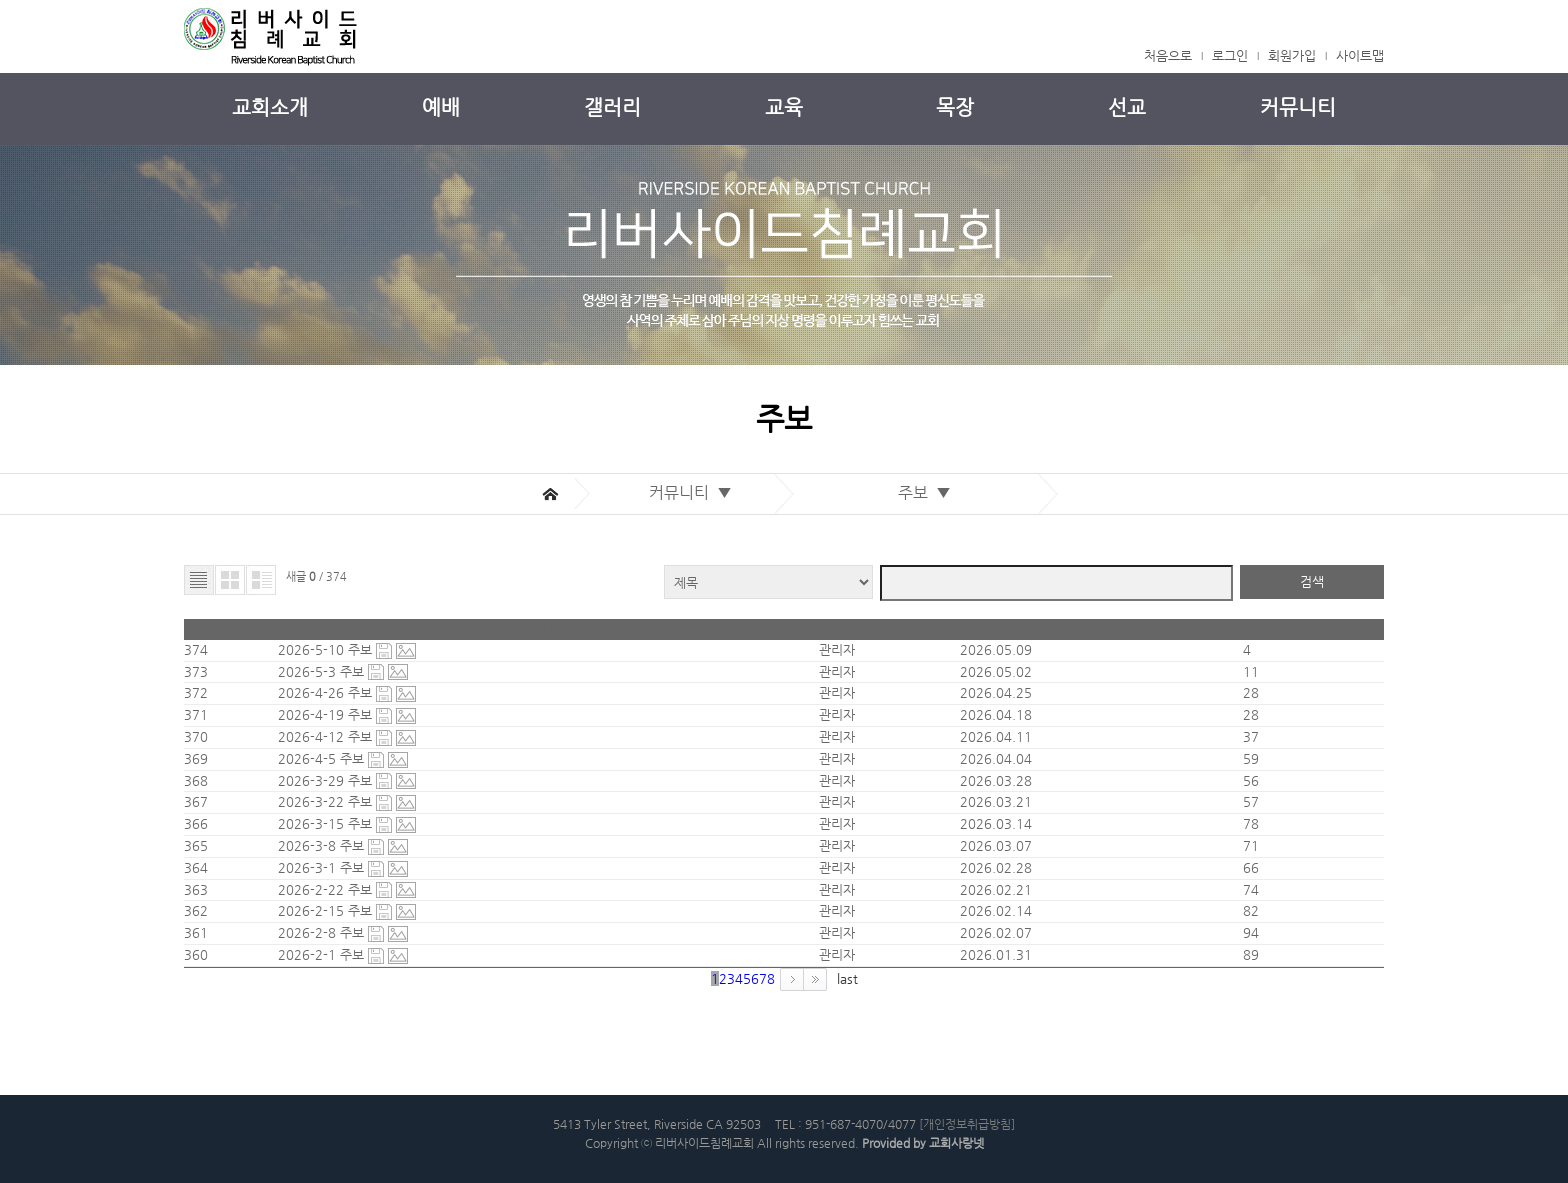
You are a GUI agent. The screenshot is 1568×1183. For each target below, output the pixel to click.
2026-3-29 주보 (327, 780)
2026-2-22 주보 (327, 889)
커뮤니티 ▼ (694, 492)
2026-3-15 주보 (327, 823)
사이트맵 (1360, 55)
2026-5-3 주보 (323, 671)
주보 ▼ (928, 492)
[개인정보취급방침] (967, 1124)
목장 (955, 107)
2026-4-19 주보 (327, 714)
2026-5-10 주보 (327, 649)
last (847, 978)
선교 (1127, 107)
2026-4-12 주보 (327, 736)
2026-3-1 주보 (323, 867)
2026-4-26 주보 (327, 692)
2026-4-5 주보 (323, 758)
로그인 (1230, 55)
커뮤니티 (1298, 107)
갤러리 (612, 107)
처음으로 (1168, 55)
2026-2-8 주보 (323, 932)
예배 (441, 107)
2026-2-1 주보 (323, 954)
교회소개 (270, 107)
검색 (1312, 581)
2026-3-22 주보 (327, 801)
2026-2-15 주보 (327, 910)
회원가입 (1292, 55)
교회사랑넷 (956, 1143)
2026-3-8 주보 (323, 845)
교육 (784, 107)
